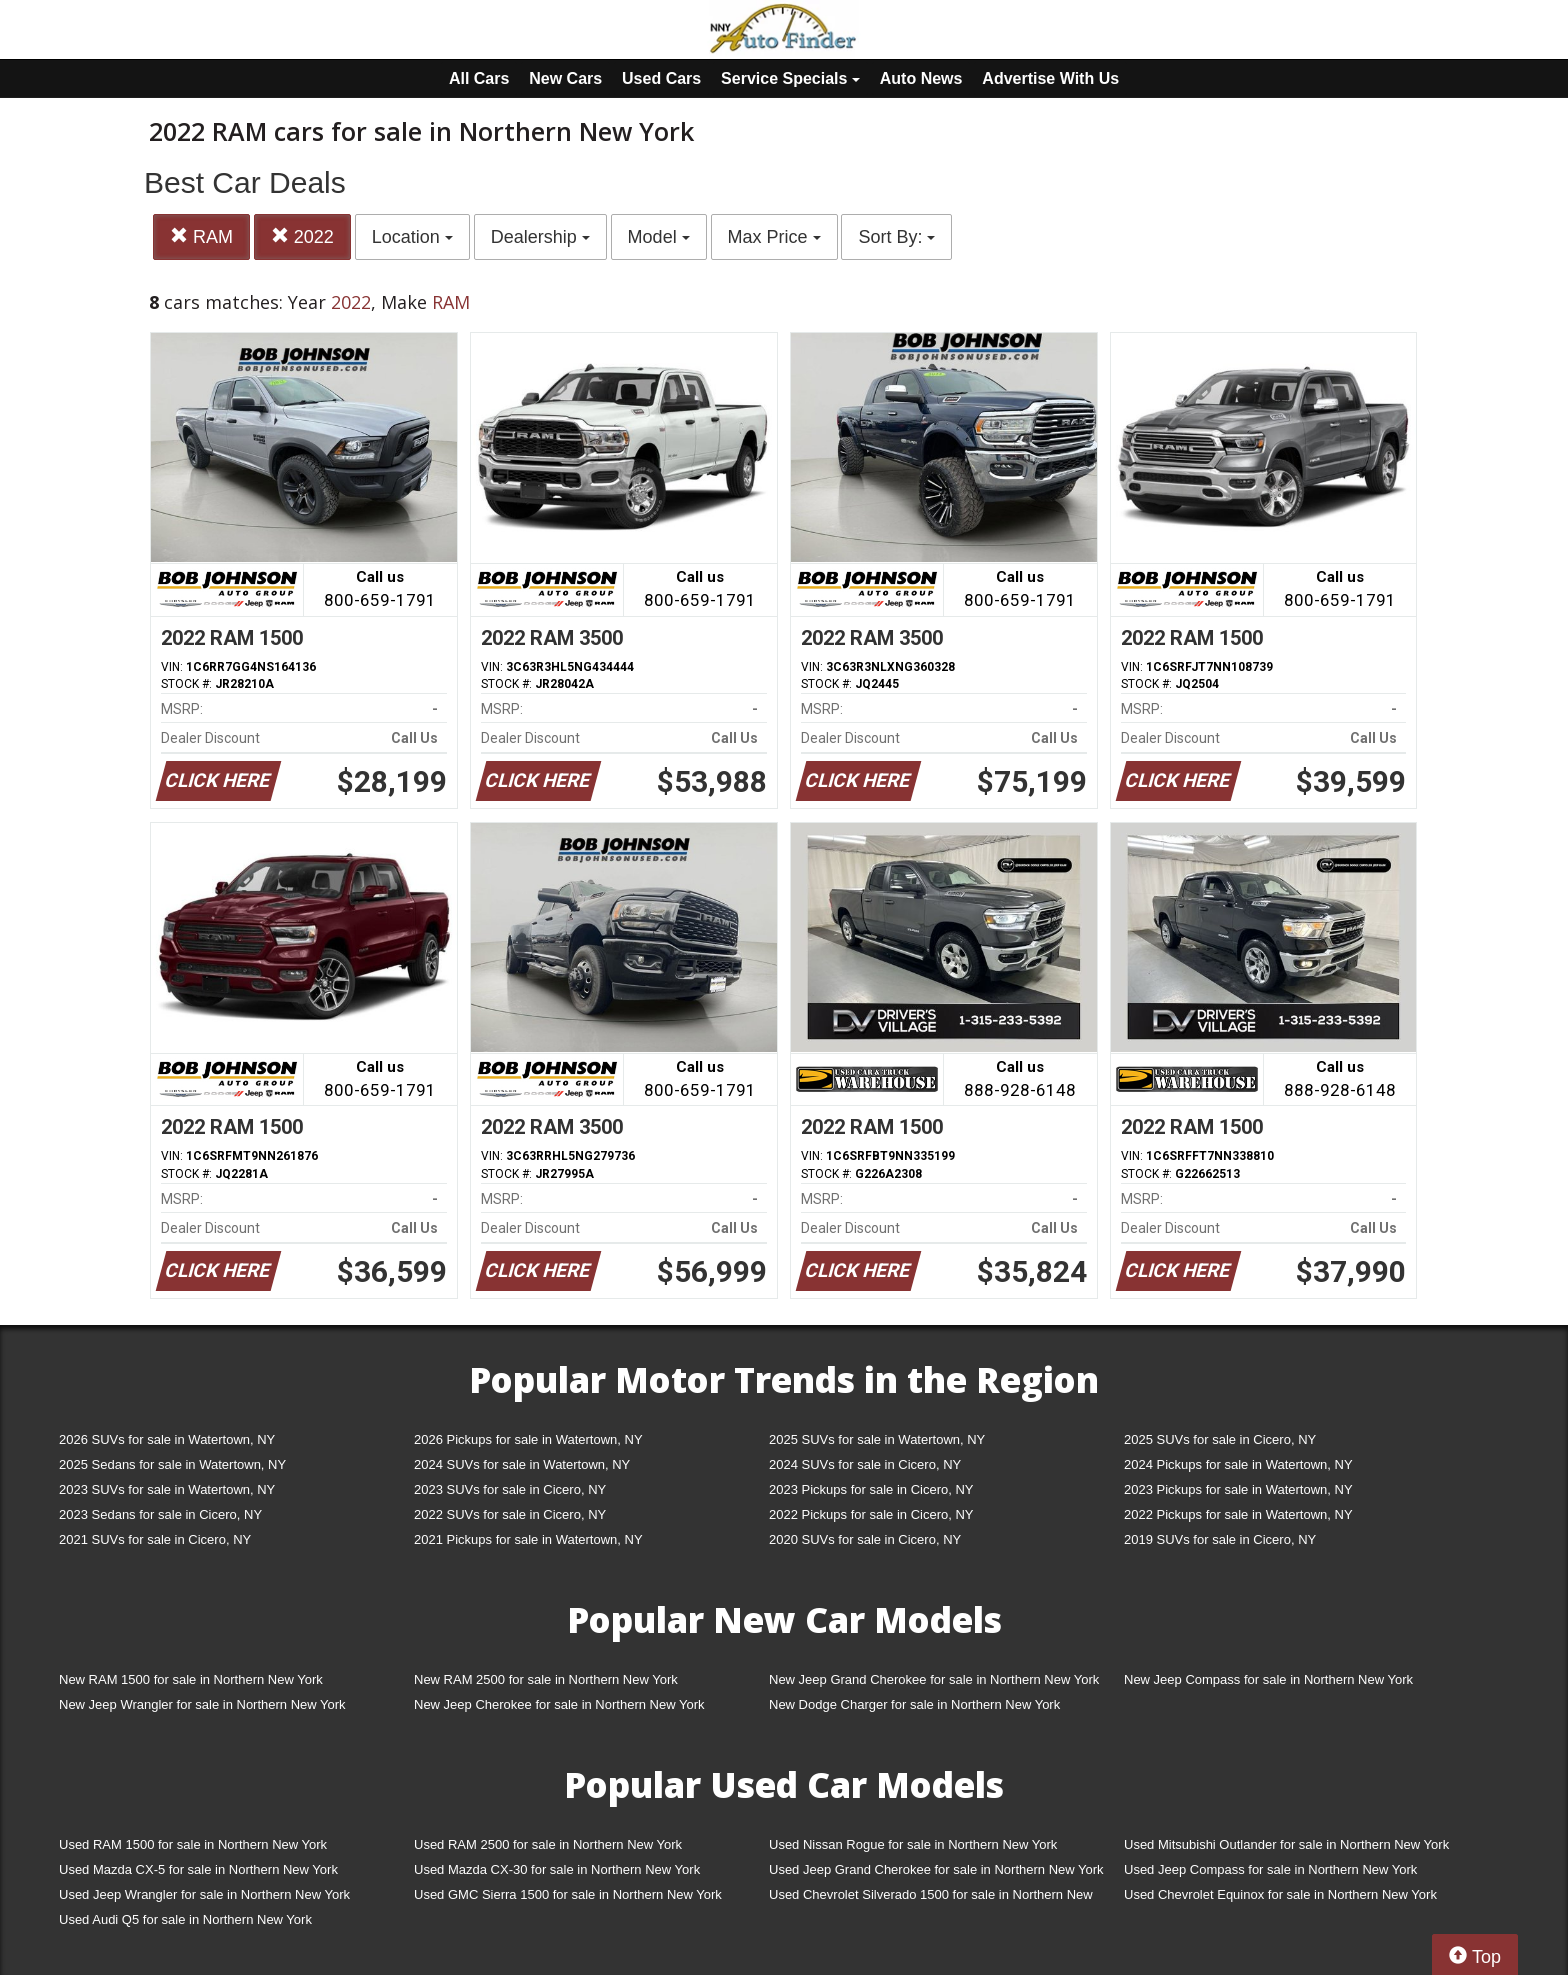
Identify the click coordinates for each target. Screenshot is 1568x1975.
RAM (201, 236)
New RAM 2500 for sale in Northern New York (546, 1679)
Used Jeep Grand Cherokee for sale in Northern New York (936, 1869)
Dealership (540, 237)
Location (412, 237)
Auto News (921, 78)
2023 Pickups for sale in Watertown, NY (1238, 1489)
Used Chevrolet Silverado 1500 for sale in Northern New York (931, 1898)
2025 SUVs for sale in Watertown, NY (877, 1439)
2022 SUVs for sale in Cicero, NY (510, 1514)
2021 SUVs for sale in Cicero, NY (155, 1539)
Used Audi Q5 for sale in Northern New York (185, 1919)
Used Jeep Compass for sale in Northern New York (1270, 1869)
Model (659, 237)
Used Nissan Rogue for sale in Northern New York (913, 1844)
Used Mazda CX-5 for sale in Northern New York (198, 1869)
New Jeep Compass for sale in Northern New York (1268, 1679)
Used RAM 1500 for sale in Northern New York (193, 1844)
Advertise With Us (1050, 78)
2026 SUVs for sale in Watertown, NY (167, 1439)
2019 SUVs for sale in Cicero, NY (1220, 1539)
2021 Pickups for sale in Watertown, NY (528, 1539)
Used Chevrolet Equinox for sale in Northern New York (1280, 1894)
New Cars (565, 78)
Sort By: (896, 237)
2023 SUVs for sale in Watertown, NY (167, 1489)
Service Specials (790, 78)
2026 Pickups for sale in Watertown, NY (528, 1439)
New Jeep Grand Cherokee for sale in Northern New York (934, 1679)
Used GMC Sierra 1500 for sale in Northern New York (568, 1894)
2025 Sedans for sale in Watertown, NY (172, 1464)
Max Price (774, 237)
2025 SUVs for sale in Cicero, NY (1220, 1439)
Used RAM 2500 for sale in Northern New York (548, 1844)
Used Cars (661, 78)
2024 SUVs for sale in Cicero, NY (865, 1464)
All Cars (479, 78)
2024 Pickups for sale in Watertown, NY (1238, 1464)
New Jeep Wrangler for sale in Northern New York (202, 1704)
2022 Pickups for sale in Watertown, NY (1238, 1514)
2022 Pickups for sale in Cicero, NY (871, 1514)
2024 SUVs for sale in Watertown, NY (522, 1464)
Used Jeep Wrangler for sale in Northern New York (204, 1894)
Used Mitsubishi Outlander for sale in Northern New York (1286, 1844)
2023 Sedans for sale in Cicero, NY (160, 1514)
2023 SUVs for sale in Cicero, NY (510, 1489)
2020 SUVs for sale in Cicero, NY (865, 1539)
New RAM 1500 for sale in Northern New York (191, 1679)
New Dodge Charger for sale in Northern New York (914, 1704)
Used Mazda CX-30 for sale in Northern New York (557, 1869)
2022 (302, 236)
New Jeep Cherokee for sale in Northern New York (559, 1704)
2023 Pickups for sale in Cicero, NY (871, 1489)
